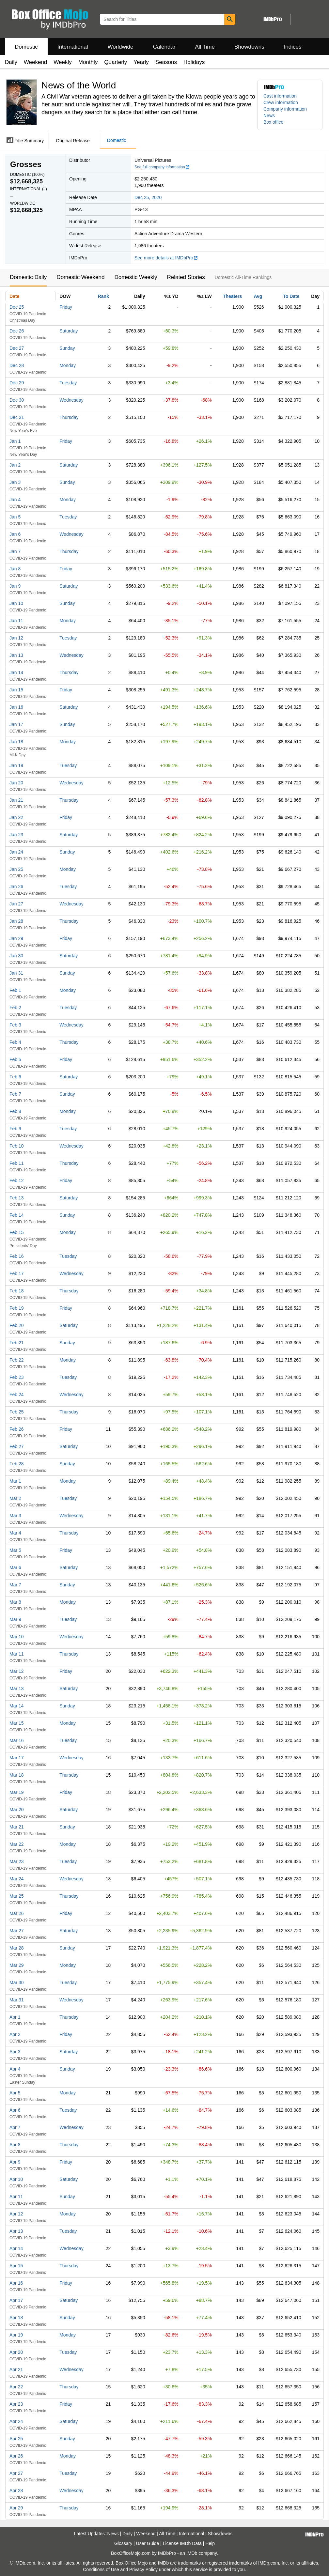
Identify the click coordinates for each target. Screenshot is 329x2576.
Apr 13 (16, 2231)
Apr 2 (14, 2034)
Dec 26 (16, 330)
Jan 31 (16, 973)
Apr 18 (16, 2317)
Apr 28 (16, 2490)
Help (210, 2543)
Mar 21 (16, 1826)
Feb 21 (16, 1342)
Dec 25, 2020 (148, 197)
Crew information (280, 102)
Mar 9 (15, 1619)
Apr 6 (14, 2110)
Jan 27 (16, 903)
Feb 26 (16, 1429)
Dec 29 (16, 382)
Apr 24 (16, 2421)
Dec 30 (16, 400)
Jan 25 (16, 869)
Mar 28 (16, 1948)
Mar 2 (15, 1498)
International (72, 47)
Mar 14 (16, 1705)
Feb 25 (16, 1411)
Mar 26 (16, 1913)
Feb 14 (16, 1215)
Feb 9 (15, 1128)
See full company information (162, 167)
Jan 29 (16, 938)
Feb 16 (16, 1256)
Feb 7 (15, 1094)
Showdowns (249, 47)
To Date (291, 296)
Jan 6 (15, 534)
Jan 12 (16, 637)
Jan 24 (16, 852)
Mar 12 (16, 1671)
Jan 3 (15, 482)
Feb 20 (16, 1325)
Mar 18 (16, 1775)
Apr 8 (14, 2144)
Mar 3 (15, 1515)
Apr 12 (16, 2213)
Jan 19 (16, 765)
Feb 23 (16, 1377)
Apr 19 (16, 2334)
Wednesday (71, 400)
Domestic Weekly (135, 277)
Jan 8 (15, 568)
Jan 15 (16, 689)
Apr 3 (14, 2051)
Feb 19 (16, 1308)
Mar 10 (16, 1636)
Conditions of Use (101, 2569)
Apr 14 (16, 2248)
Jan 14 (16, 672)
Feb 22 (16, 1360)
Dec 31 (16, 417)
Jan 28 (16, 921)
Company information (285, 109)
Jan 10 (16, 603)
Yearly (141, 62)
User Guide (147, 2543)
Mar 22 (16, 1844)
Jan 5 (15, 516)
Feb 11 (16, 1163)
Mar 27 (16, 1930)
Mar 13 (16, 1688)
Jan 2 (15, 465)
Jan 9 (15, 586)
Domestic (26, 47)
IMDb (191, 2553)
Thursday (68, 417)
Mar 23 (16, 1861)
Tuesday (68, 382)
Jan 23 (16, 834)
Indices (293, 47)
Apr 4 (14, 2069)
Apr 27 (16, 2473)
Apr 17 (16, 2300)
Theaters (232, 296)
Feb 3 (15, 1024)
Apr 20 (16, 2352)
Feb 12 (16, 1180)
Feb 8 (15, 1111)
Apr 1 (14, 2017)
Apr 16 (16, 2283)
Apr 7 (14, 2127)
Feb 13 (16, 1197)
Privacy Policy (143, 2569)
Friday (65, 307)
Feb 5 (15, 1059)
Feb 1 (15, 990)
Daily (11, 62)
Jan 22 (16, 817)
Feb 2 (15, 1007)
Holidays (194, 62)
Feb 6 (15, 1076)
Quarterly (115, 62)
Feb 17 (16, 1273)
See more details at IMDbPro (166, 257)
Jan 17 (16, 724)
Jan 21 (16, 800)
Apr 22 (16, 2386)
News (269, 115)
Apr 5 (14, 2092)
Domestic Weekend (80, 277)
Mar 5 (15, 1550)
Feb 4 (15, 1042)
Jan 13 (16, 655)
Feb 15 (16, 1232)
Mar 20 (16, 1809)
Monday (67, 365)
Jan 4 (15, 499)
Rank (103, 296)
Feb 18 (16, 1290)
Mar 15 (16, 1723)
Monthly (88, 62)
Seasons (166, 62)
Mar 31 (16, 1999)
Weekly (62, 62)
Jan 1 (15, 441)
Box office (273, 122)
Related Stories (186, 277)
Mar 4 (15, 1532)
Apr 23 (16, 2404)
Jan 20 (16, 782)
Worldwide (120, 47)
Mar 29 (16, 1965)
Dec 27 (16, 348)
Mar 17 (16, 1757)
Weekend (35, 62)
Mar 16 (16, 1740)
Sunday (67, 348)
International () (28, 189)
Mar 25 (16, 1896)
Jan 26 (16, 886)
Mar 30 (16, 1982)
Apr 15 (16, 2265)
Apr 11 (16, 2196)
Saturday (68, 330)
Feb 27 (16, 1446)
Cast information (280, 96)
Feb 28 (16, 1463)
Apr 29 (16, 2507)
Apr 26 (16, 2456)
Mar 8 (15, 1602)
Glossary (123, 2543)
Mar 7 (15, 1584)
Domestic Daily (28, 277)
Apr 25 (16, 2438)
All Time (205, 47)
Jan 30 (16, 955)
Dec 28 (16, 365)
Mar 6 (15, 1567)
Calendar (164, 47)
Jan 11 (16, 620)
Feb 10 (16, 1146)
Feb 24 (16, 1394)
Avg (258, 296)
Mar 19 (16, 1792)
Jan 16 (16, 707)
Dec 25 (16, 307)
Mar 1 (15, 1481)
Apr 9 (14, 2162)
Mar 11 (16, 1654)
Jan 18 (16, 741)
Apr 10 (16, 2179)
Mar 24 (16, 1878)
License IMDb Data (182, 2543)
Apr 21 (16, 2369)
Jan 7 (15, 551)
